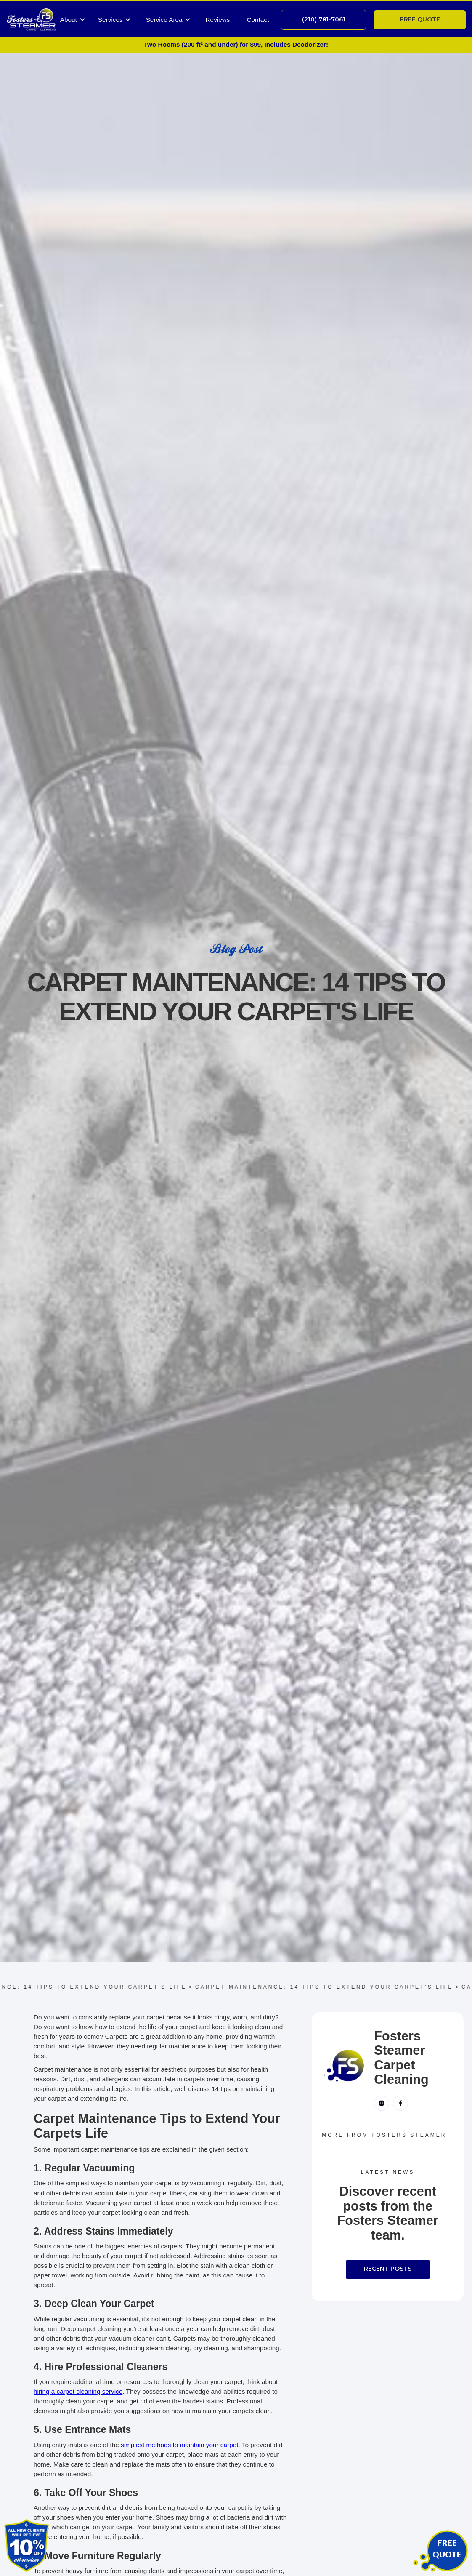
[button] (73, 19)
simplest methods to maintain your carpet (179, 2444)
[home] (31, 20)
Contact (258, 19)
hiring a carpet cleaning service (78, 2391)
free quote (420, 19)
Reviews (218, 19)
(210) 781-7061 (323, 19)
